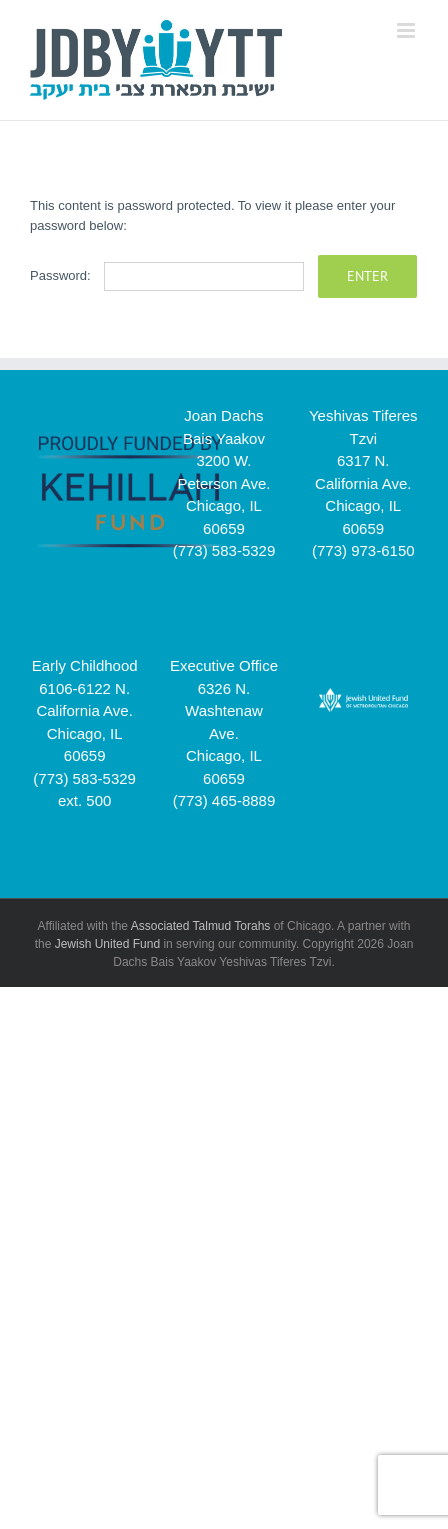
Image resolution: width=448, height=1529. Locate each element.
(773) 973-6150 (363, 550)
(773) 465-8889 (224, 800)
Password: (167, 275)
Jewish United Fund (107, 944)
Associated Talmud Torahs (201, 926)
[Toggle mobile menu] (407, 30)
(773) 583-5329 (224, 550)
